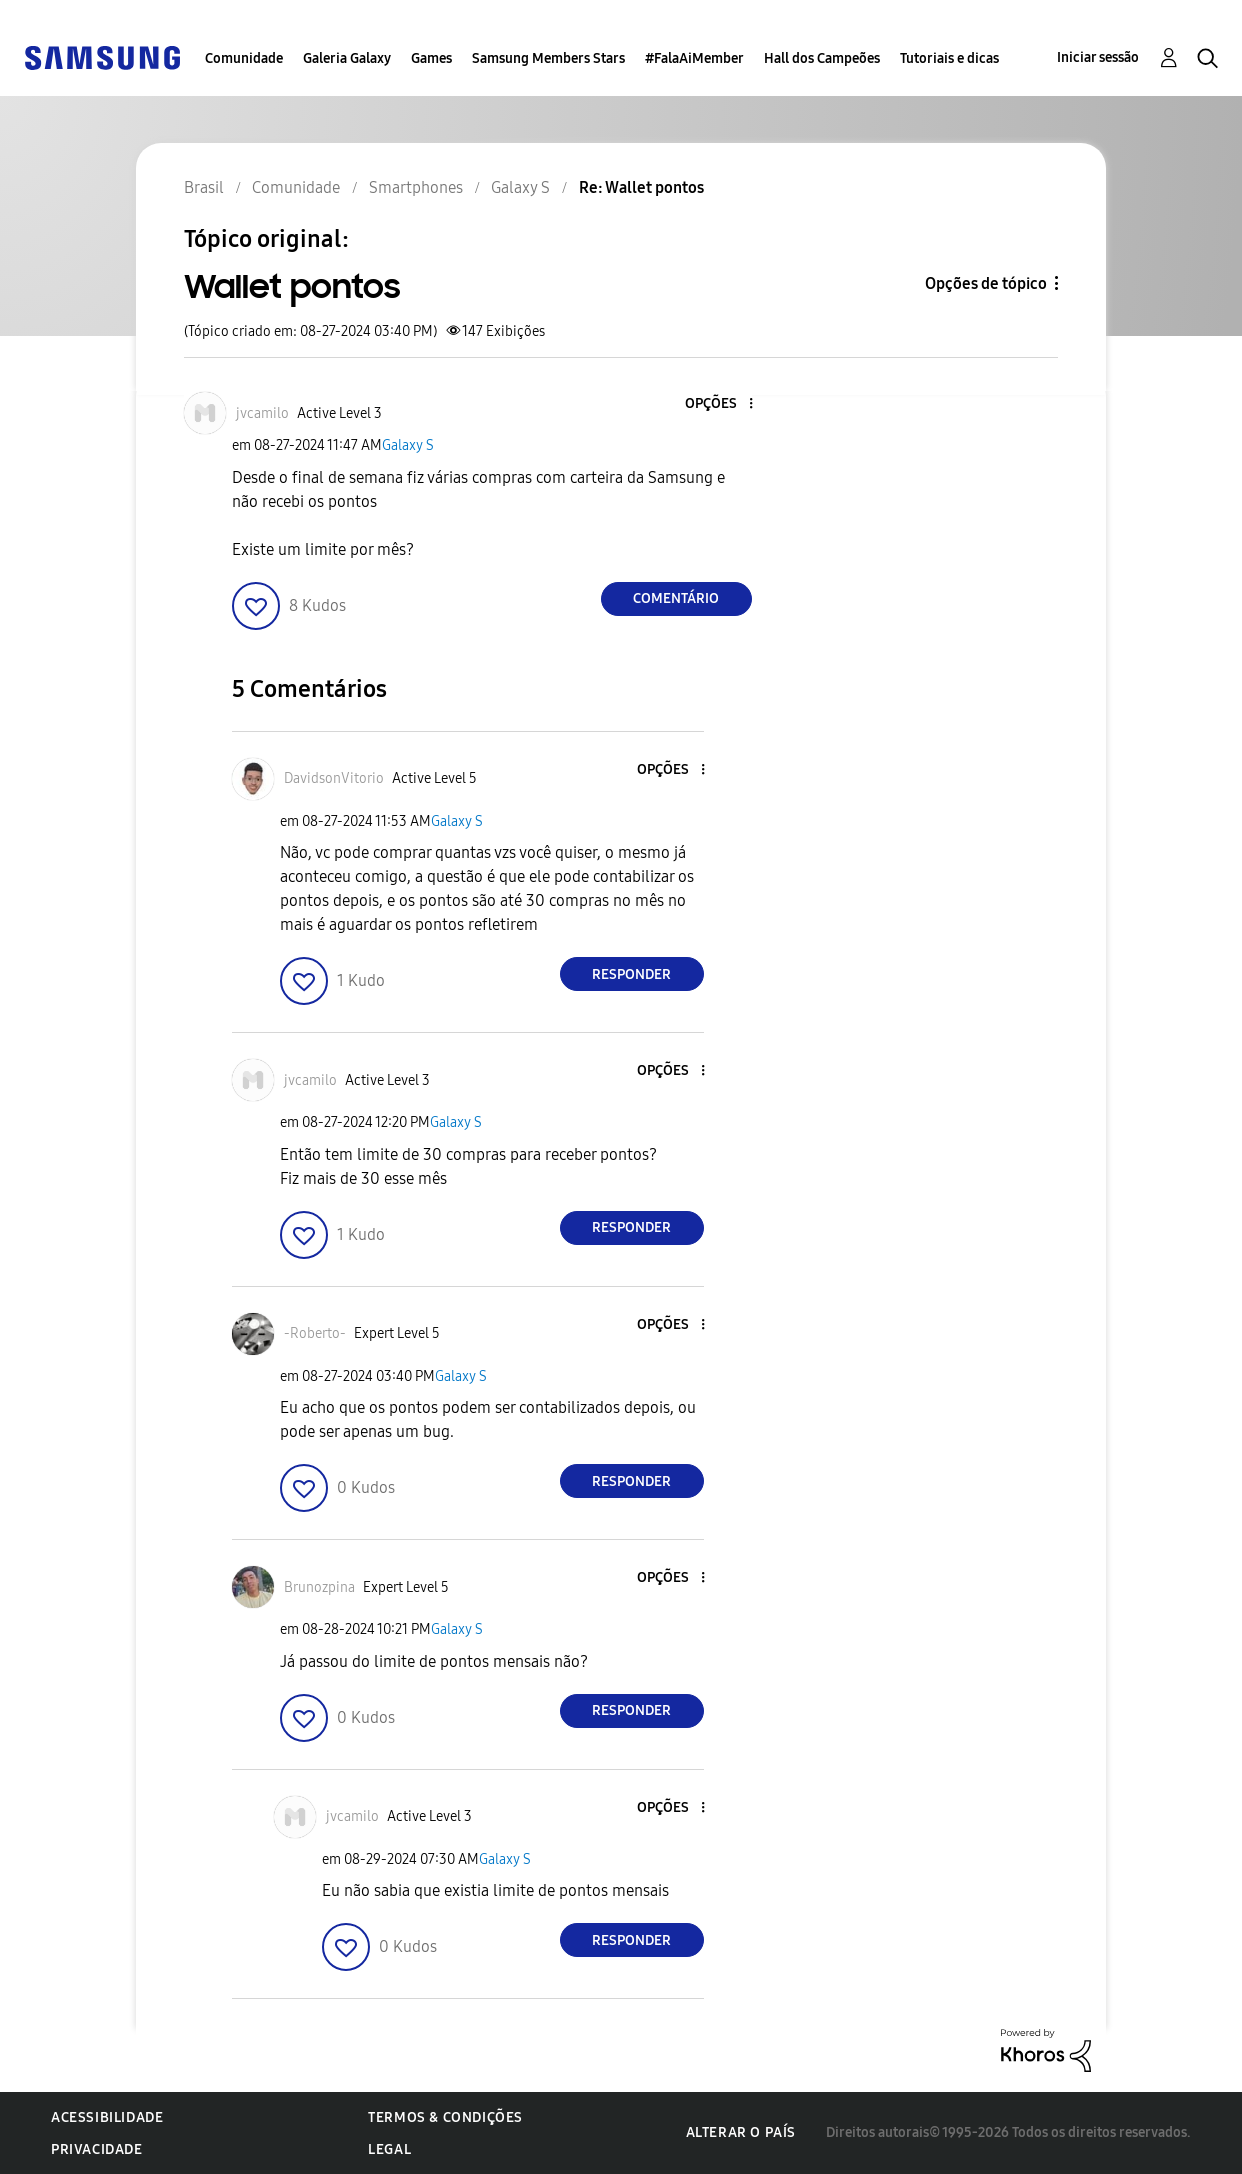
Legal (389, 2149)
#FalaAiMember (694, 58)
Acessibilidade (107, 2117)
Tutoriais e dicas (949, 58)
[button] (717, 404)
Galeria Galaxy (347, 58)
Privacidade (97, 2149)
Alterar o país (741, 2132)
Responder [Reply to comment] (631, 974)
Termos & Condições (445, 2117)
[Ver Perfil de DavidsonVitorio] (334, 778)
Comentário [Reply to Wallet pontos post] (676, 598)
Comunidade (244, 58)
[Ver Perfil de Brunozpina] (319, 1587)
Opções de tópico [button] (986, 283)
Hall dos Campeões (822, 58)
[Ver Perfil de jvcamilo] (262, 413)
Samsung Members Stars (548, 58)
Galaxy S (408, 445)
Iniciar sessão (1098, 57)
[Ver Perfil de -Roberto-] (315, 1333)
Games (431, 58)
